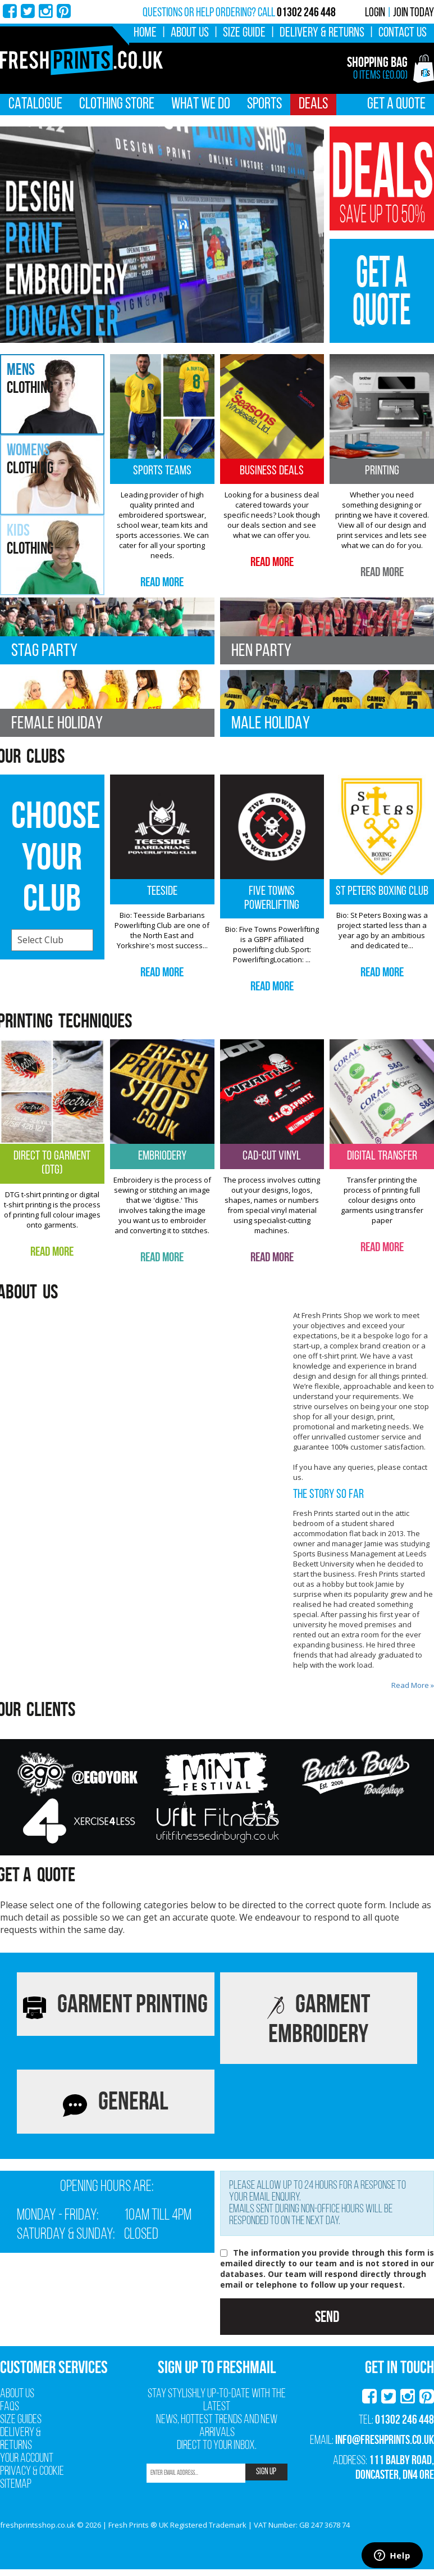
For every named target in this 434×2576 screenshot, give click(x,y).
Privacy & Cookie (32, 2471)
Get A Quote (396, 104)
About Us (190, 33)
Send (327, 2316)
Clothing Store (116, 104)
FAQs (9, 2407)
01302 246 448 (404, 2419)
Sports (264, 104)
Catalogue (35, 104)
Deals (313, 104)
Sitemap (15, 2484)
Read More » (412, 1685)
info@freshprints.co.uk (384, 2439)
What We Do (200, 104)
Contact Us (402, 33)
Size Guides (21, 2420)
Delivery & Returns (322, 33)
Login (375, 13)
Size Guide (244, 33)
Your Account (26, 2458)
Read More (162, 581)
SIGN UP (266, 2472)
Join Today (413, 13)
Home (145, 33)
